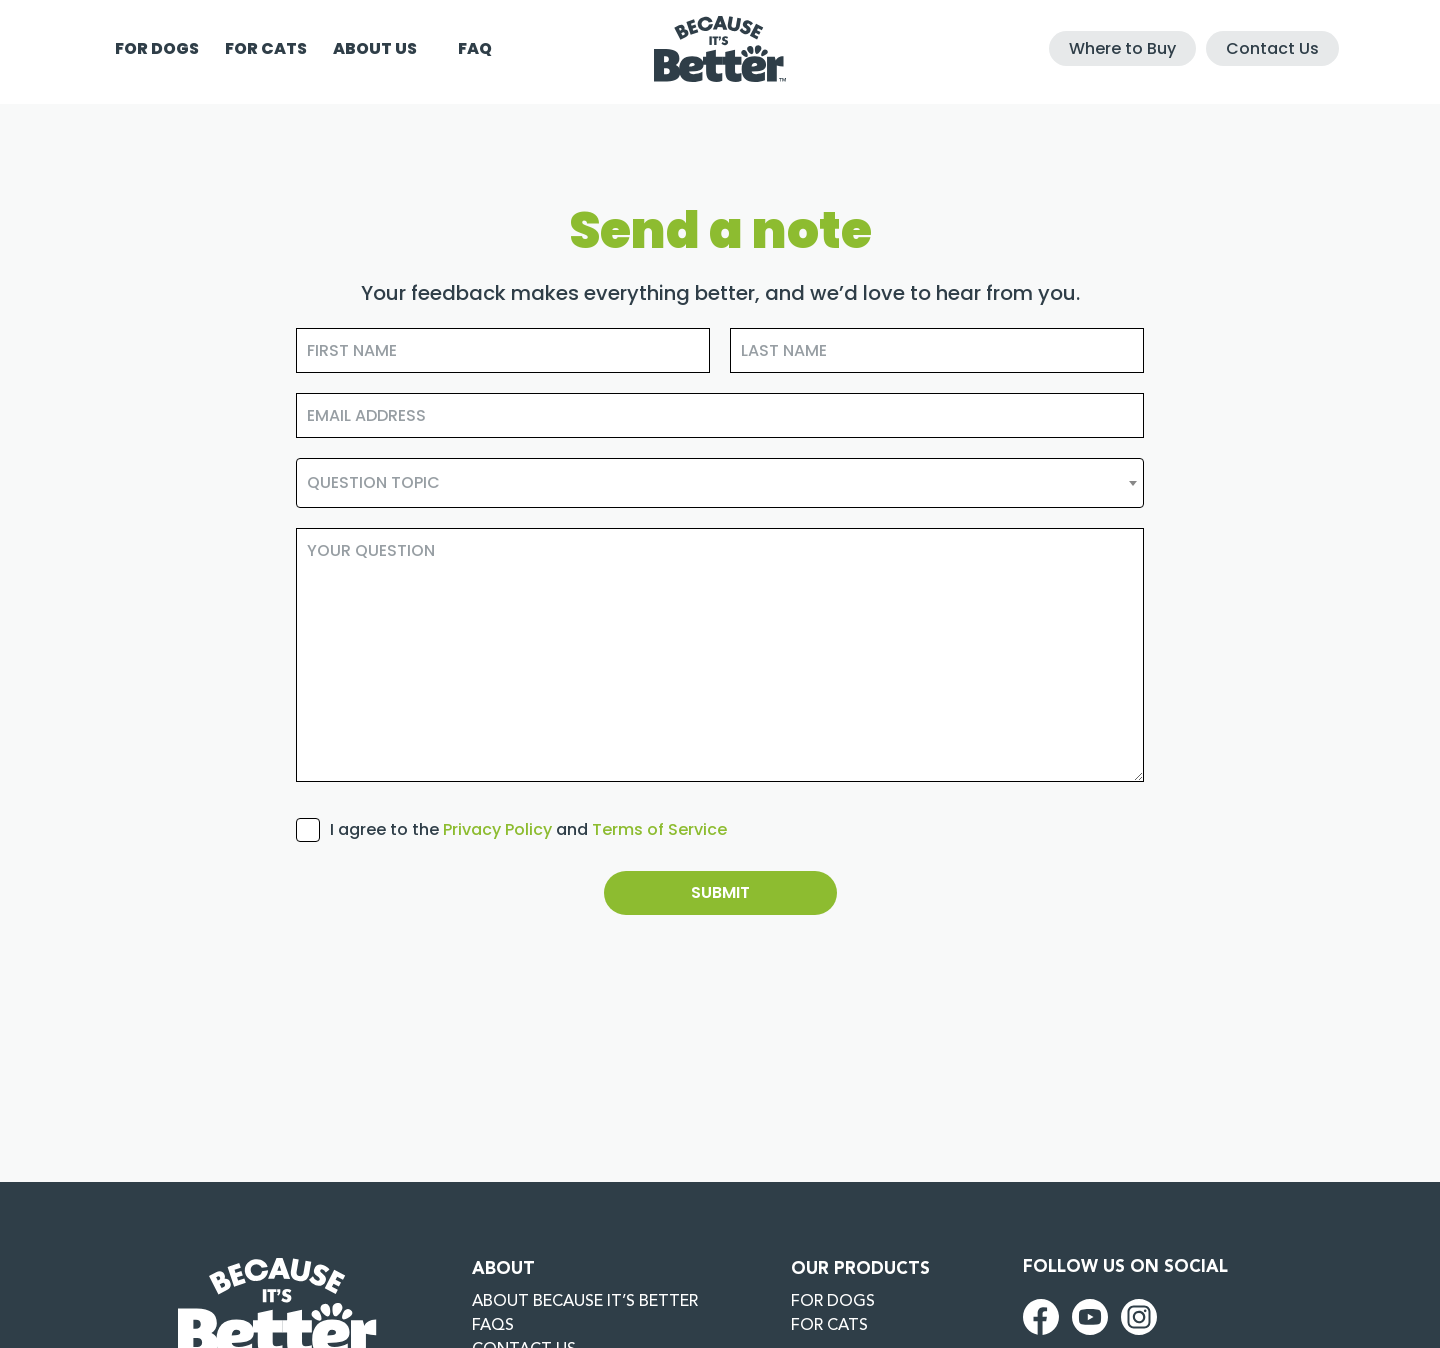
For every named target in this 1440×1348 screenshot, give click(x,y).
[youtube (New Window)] (1090, 1315)
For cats (266, 48)
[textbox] (720, 483)
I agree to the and (528, 829)
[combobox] (720, 483)
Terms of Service (659, 829)
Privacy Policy (497, 829)
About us (375, 48)
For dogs (157, 48)
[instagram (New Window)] (1139, 1315)
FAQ (475, 48)
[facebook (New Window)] (1041, 1315)
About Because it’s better (585, 1302)
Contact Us (1272, 48)
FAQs (493, 1326)
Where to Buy (1122, 48)
